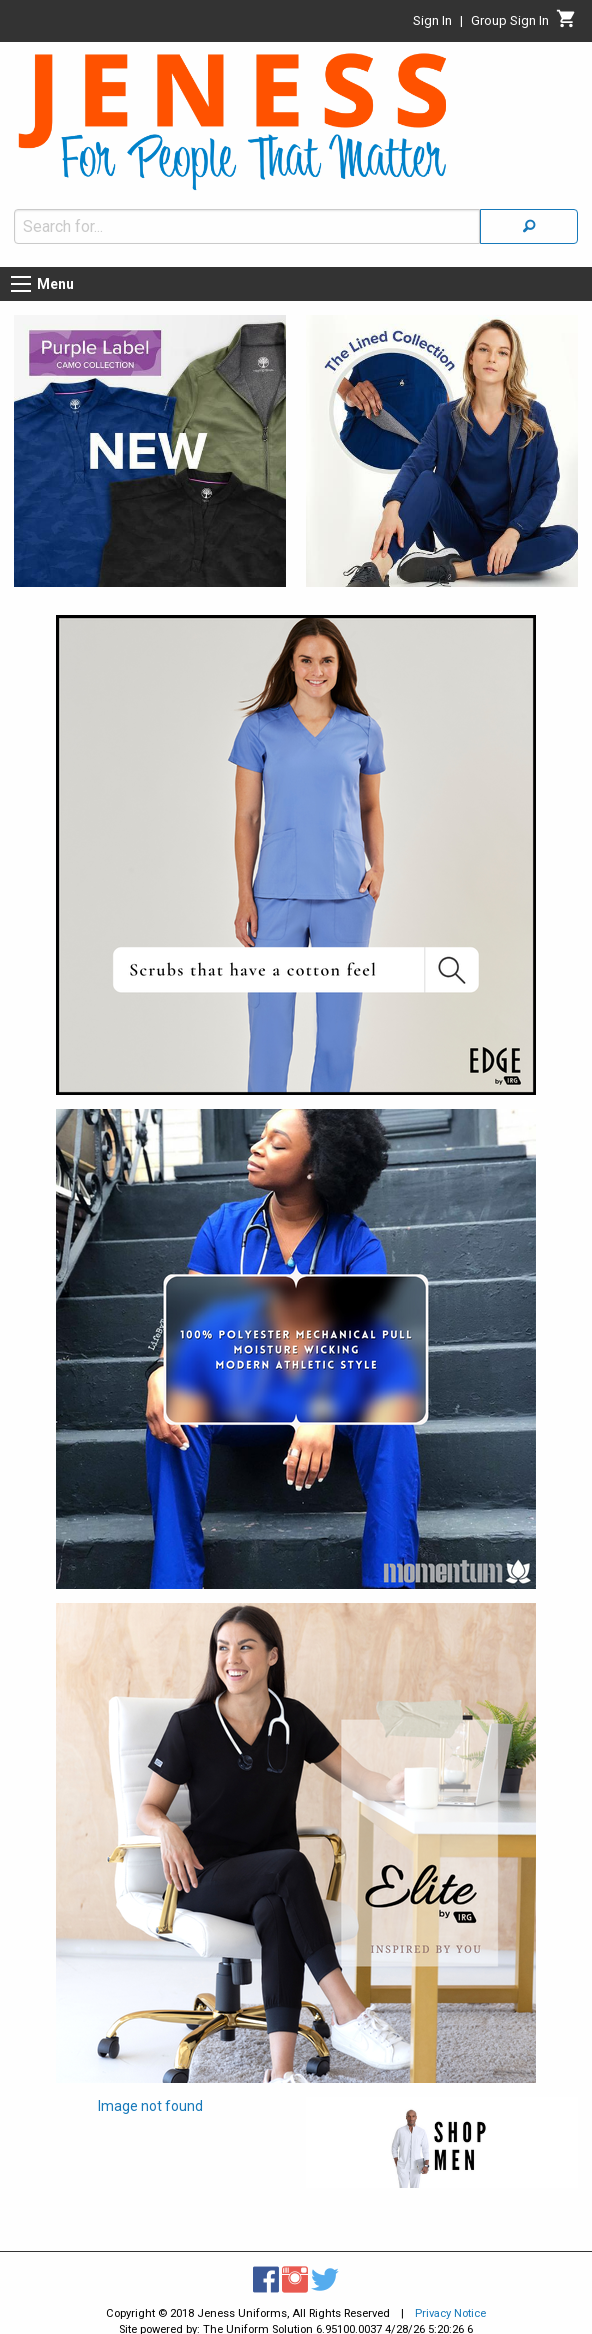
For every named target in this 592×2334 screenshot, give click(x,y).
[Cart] (566, 24)
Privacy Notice (450, 2313)
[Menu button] (21, 284)
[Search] (529, 226)
